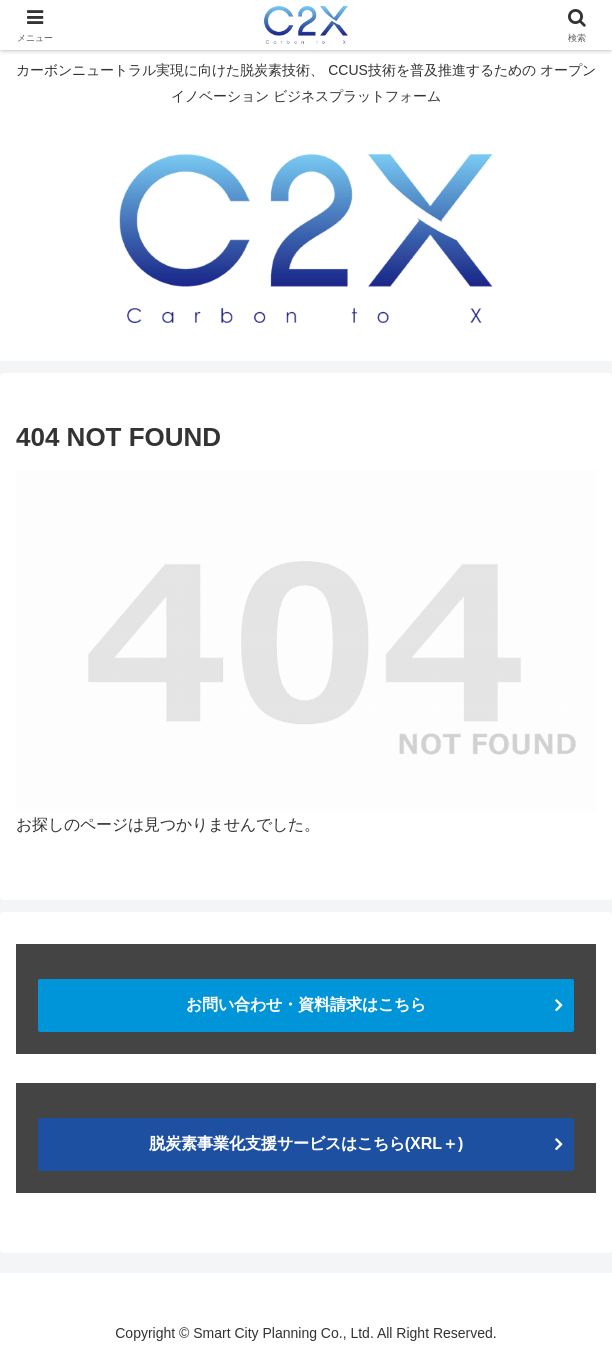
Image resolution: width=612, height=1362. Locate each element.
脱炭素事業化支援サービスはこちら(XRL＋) (306, 1143)
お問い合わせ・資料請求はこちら (306, 1004)
